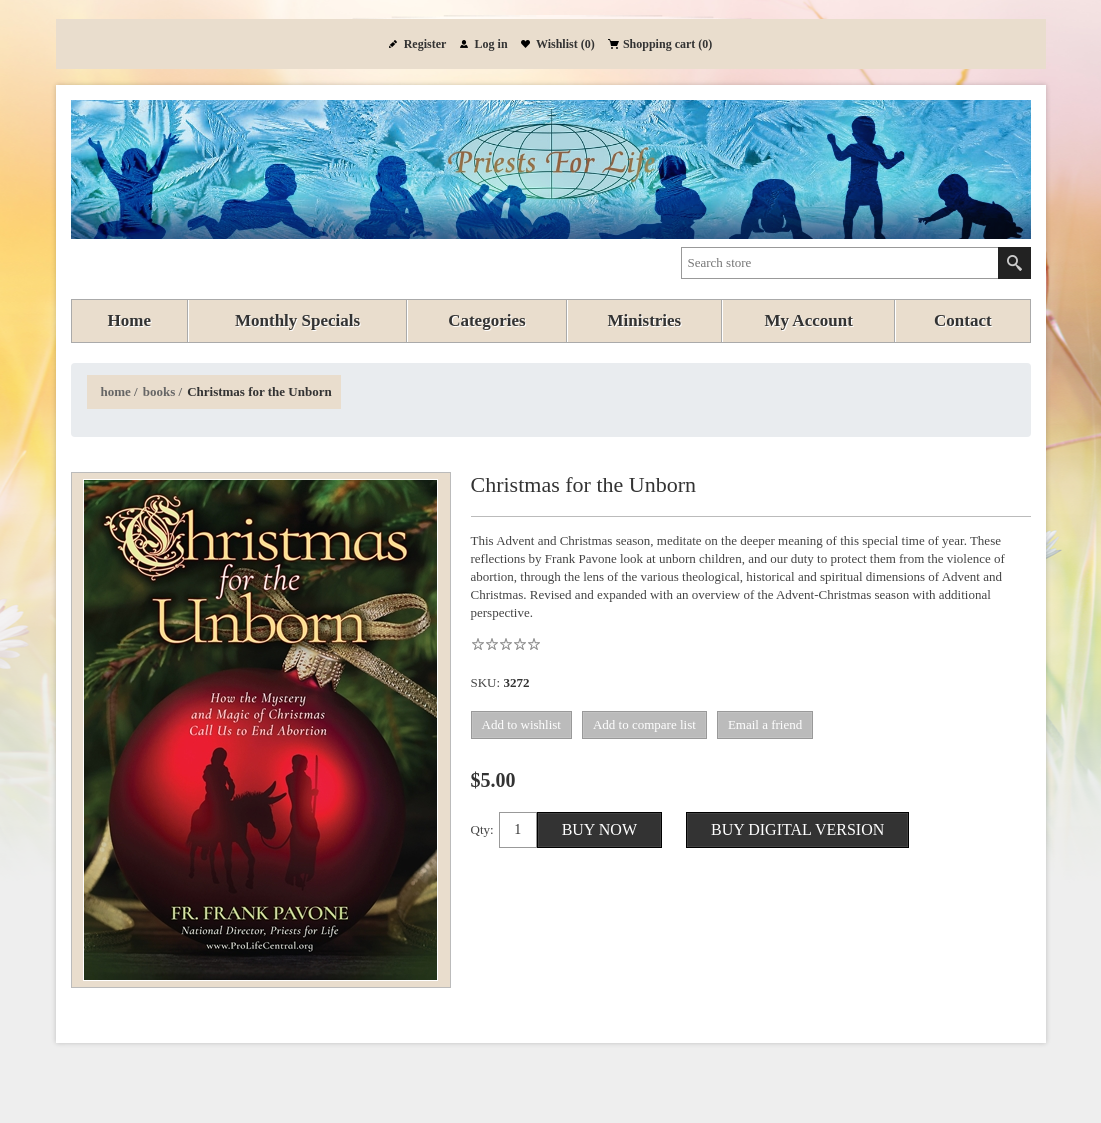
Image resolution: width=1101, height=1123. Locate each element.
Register (425, 44)
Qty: (482, 829)
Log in (491, 44)
